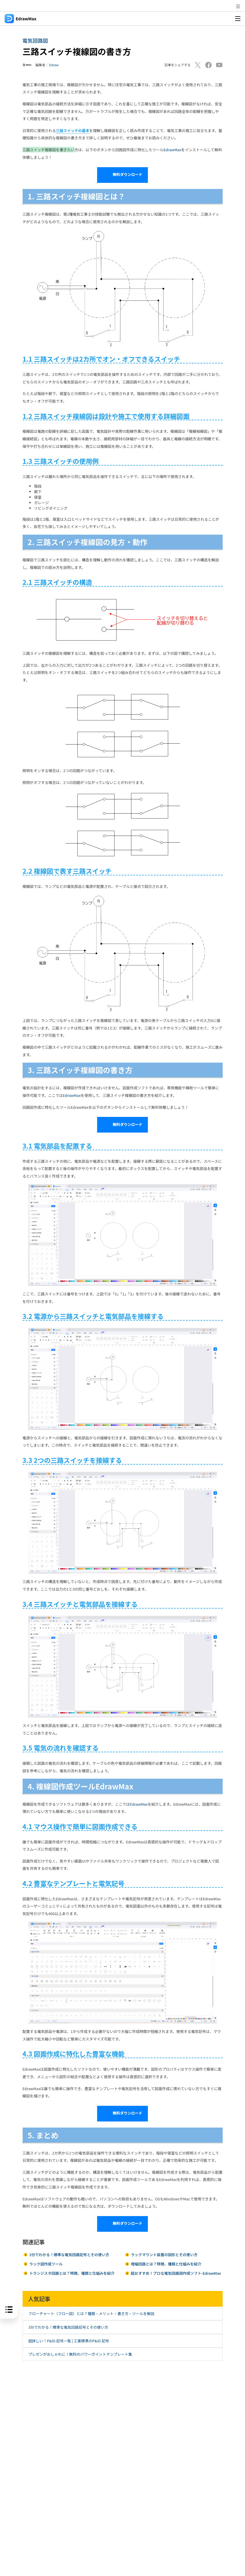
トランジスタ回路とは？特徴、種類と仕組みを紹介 (72, 2273)
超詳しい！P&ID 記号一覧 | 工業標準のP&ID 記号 (68, 2341)
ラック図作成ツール (46, 2264)
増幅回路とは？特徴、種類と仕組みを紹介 (166, 2264)
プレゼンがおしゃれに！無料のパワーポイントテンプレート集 (80, 2354)
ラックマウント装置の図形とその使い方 (164, 2254)
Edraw (54, 64)
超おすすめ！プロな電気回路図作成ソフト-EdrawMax (176, 2273)
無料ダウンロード (122, 175)
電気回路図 (35, 40)
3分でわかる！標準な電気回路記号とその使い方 (69, 2254)
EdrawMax (172, 149)
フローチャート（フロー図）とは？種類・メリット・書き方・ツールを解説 (91, 2313)
